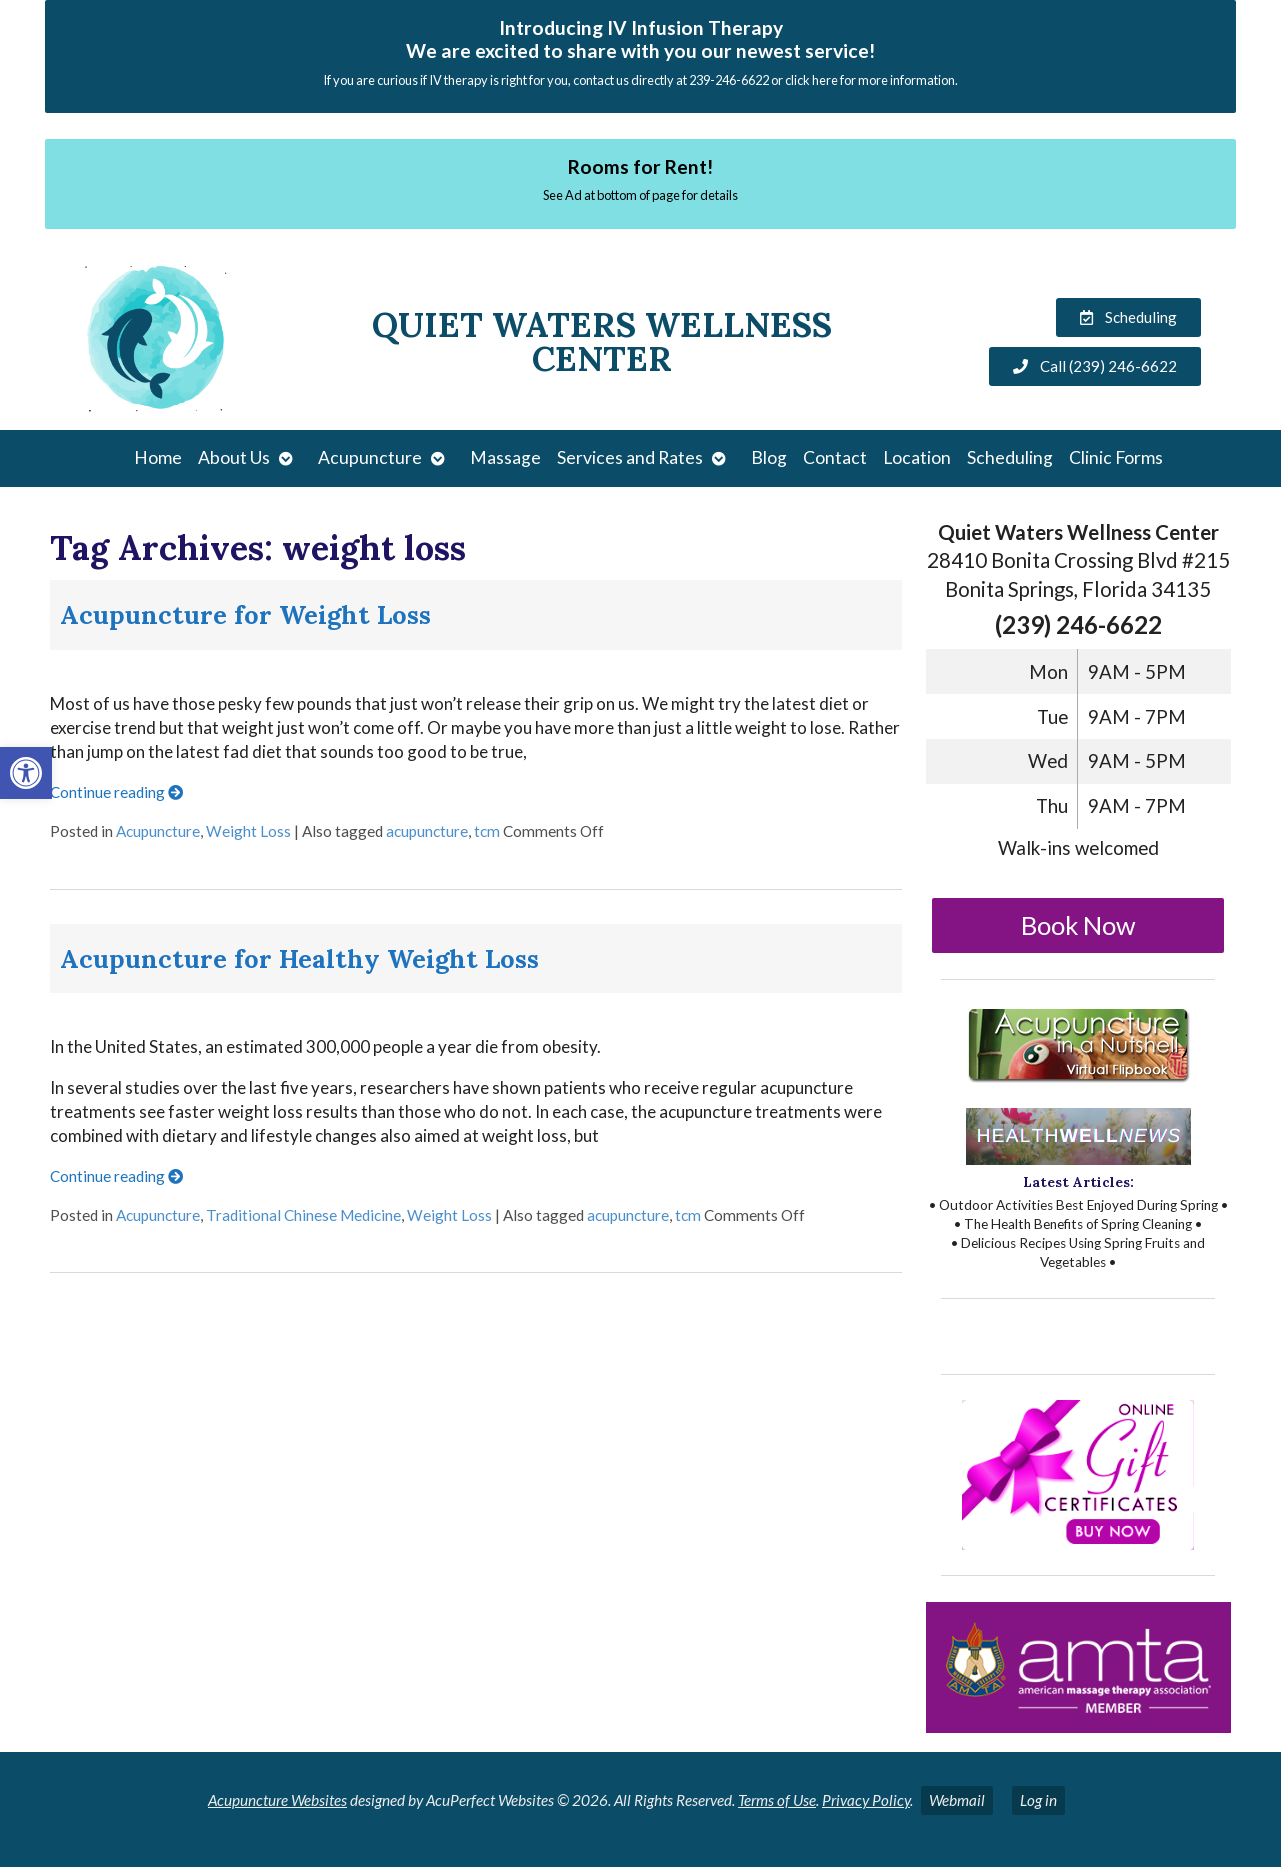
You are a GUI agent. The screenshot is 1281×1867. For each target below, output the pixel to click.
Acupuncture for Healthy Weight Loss (299, 958)
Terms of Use (777, 1800)
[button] (26, 773)
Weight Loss (248, 831)
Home (158, 457)
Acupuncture (370, 457)
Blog (769, 457)
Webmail (957, 1800)
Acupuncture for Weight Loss (245, 614)
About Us (234, 457)
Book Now (1078, 925)
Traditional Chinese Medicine (303, 1215)
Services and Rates (630, 457)
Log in (1038, 1800)
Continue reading (116, 792)
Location (917, 457)
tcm (487, 831)
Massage (505, 457)
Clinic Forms (1116, 457)
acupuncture (427, 831)
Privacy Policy (866, 1800)
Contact (835, 457)
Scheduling (1010, 457)
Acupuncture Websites (277, 1800)
